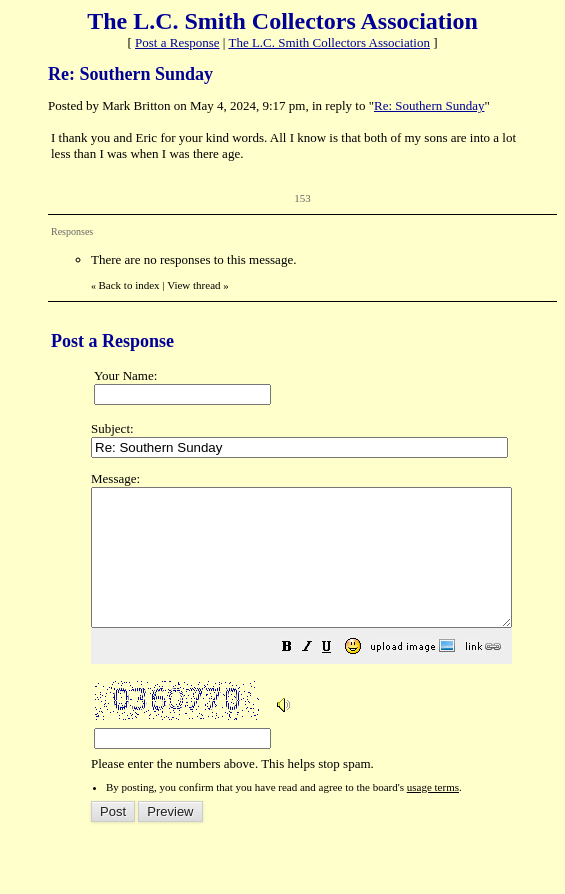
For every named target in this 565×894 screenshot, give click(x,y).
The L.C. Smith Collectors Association (329, 42)
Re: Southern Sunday (429, 105)
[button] (337, 676)
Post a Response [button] (177, 42)
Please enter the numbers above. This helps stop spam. (326, 635)
